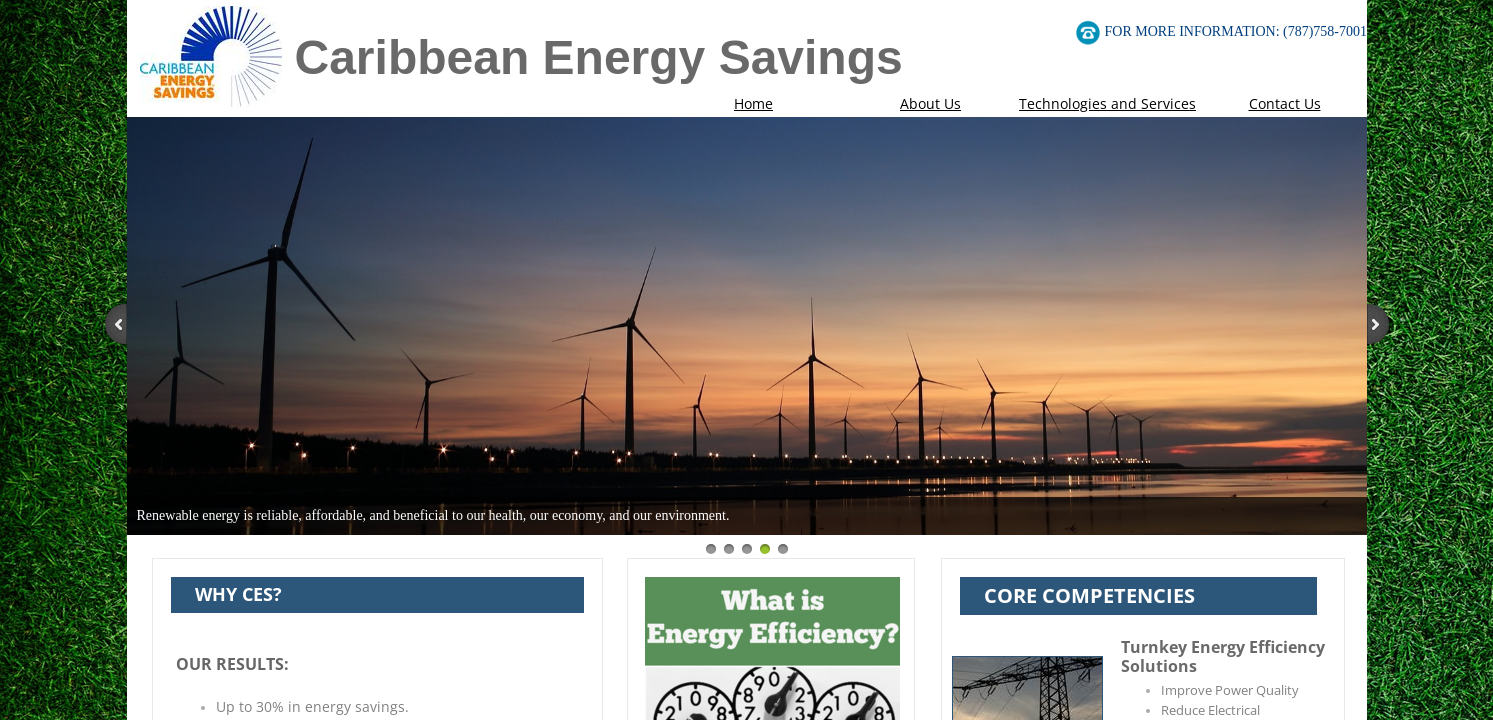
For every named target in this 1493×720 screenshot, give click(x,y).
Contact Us (1285, 103)
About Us (930, 103)
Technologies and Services (1107, 103)
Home (753, 103)
